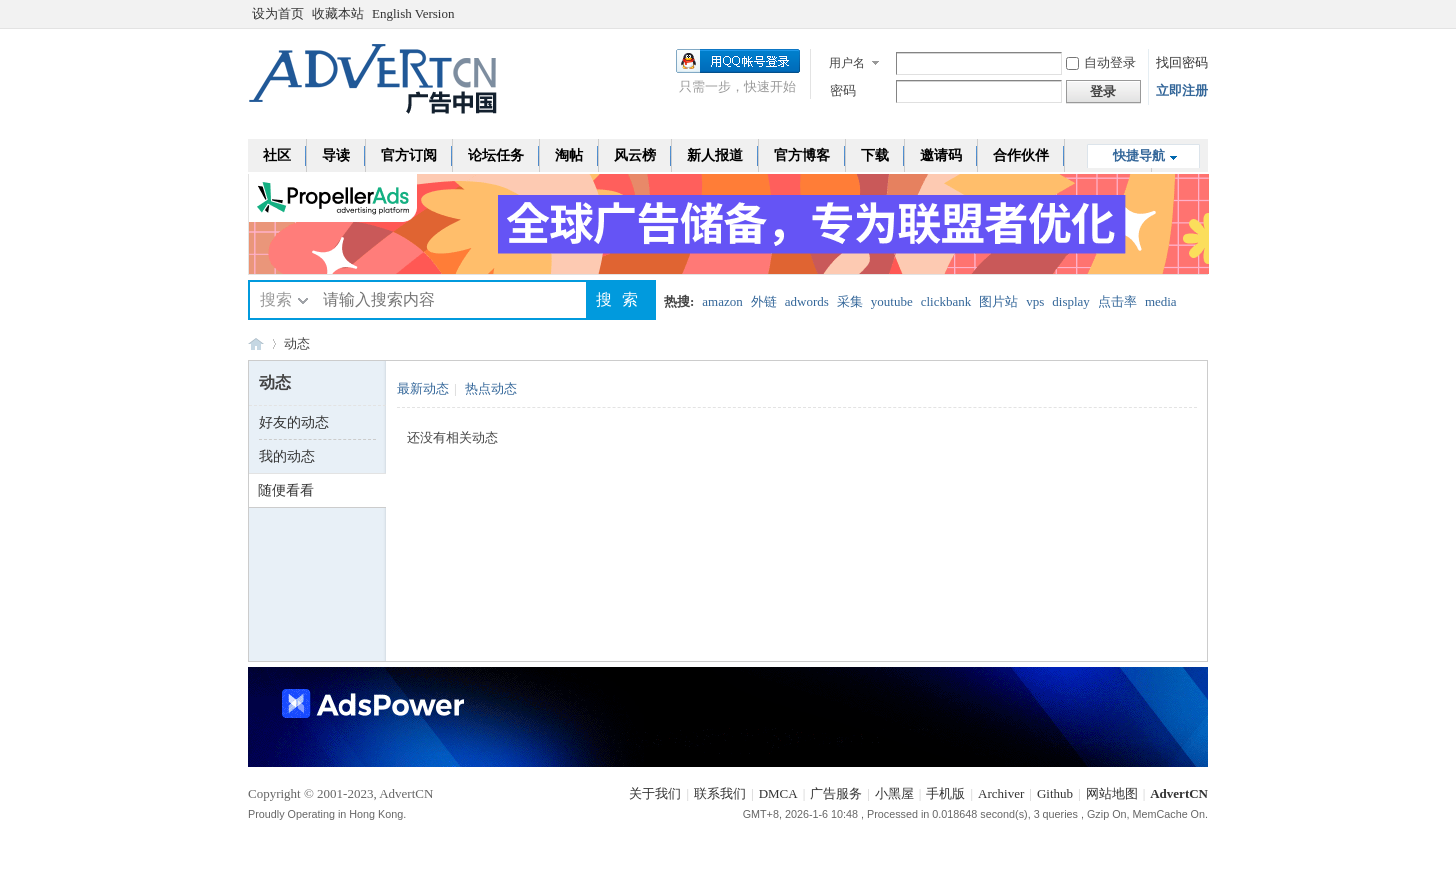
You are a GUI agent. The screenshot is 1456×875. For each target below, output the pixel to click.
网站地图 (1112, 793)
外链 (764, 301)
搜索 (276, 299)
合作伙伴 (1021, 155)
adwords (807, 301)
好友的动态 (294, 422)
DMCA (778, 793)
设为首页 (278, 13)
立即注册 (1182, 90)
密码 (843, 90)
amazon (722, 301)
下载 (875, 155)
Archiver (1001, 793)
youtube (892, 301)
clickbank (946, 301)
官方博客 (802, 155)
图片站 (998, 301)
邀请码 (941, 155)
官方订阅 (409, 155)
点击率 (1117, 301)
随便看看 (286, 490)
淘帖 (569, 155)
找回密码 (1182, 62)
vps (1035, 301)
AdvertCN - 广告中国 (256, 343)
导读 (336, 155)
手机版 (945, 793)
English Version (413, 13)
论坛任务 (496, 155)
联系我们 (720, 793)
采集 (850, 301)
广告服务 (836, 793)
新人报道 (715, 155)
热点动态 (491, 388)
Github (1055, 793)
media (1161, 301)
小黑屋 (894, 793)
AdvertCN (1179, 793)
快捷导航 (1139, 155)
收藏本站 (338, 13)
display (1071, 301)
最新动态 (423, 388)
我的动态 (287, 456)
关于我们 (655, 793)
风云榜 (635, 155)
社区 (277, 155)
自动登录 (1101, 62)
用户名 (847, 63)
